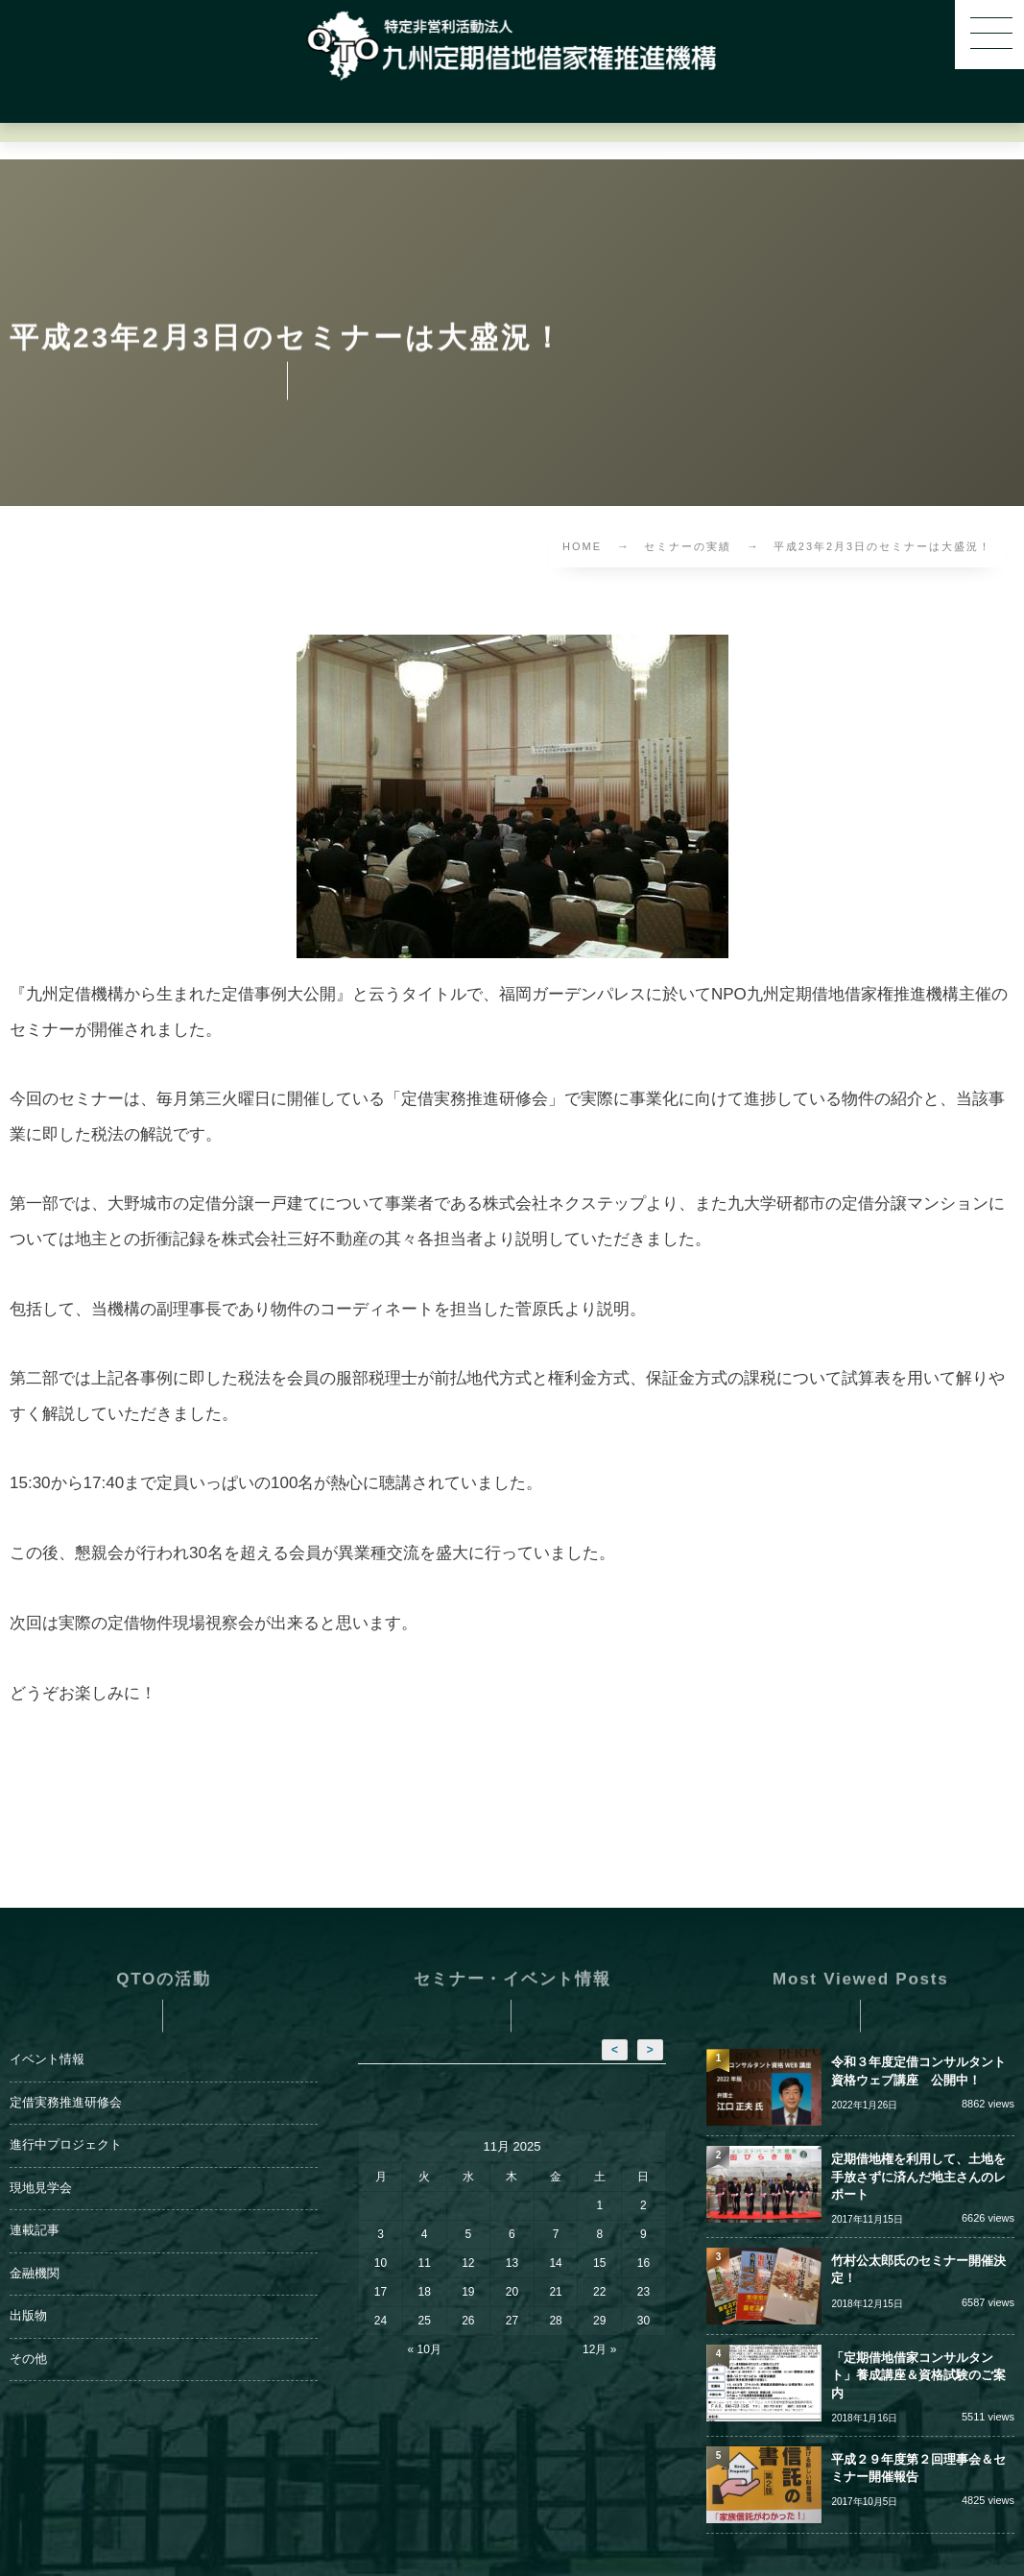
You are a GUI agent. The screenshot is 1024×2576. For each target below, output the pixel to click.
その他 (28, 2335)
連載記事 (35, 2207)
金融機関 (35, 2249)
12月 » (599, 2326)
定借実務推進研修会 (66, 2078)
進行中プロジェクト (66, 2122)
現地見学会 (41, 2164)
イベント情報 (47, 2036)
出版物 (28, 2292)
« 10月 (424, 2326)
